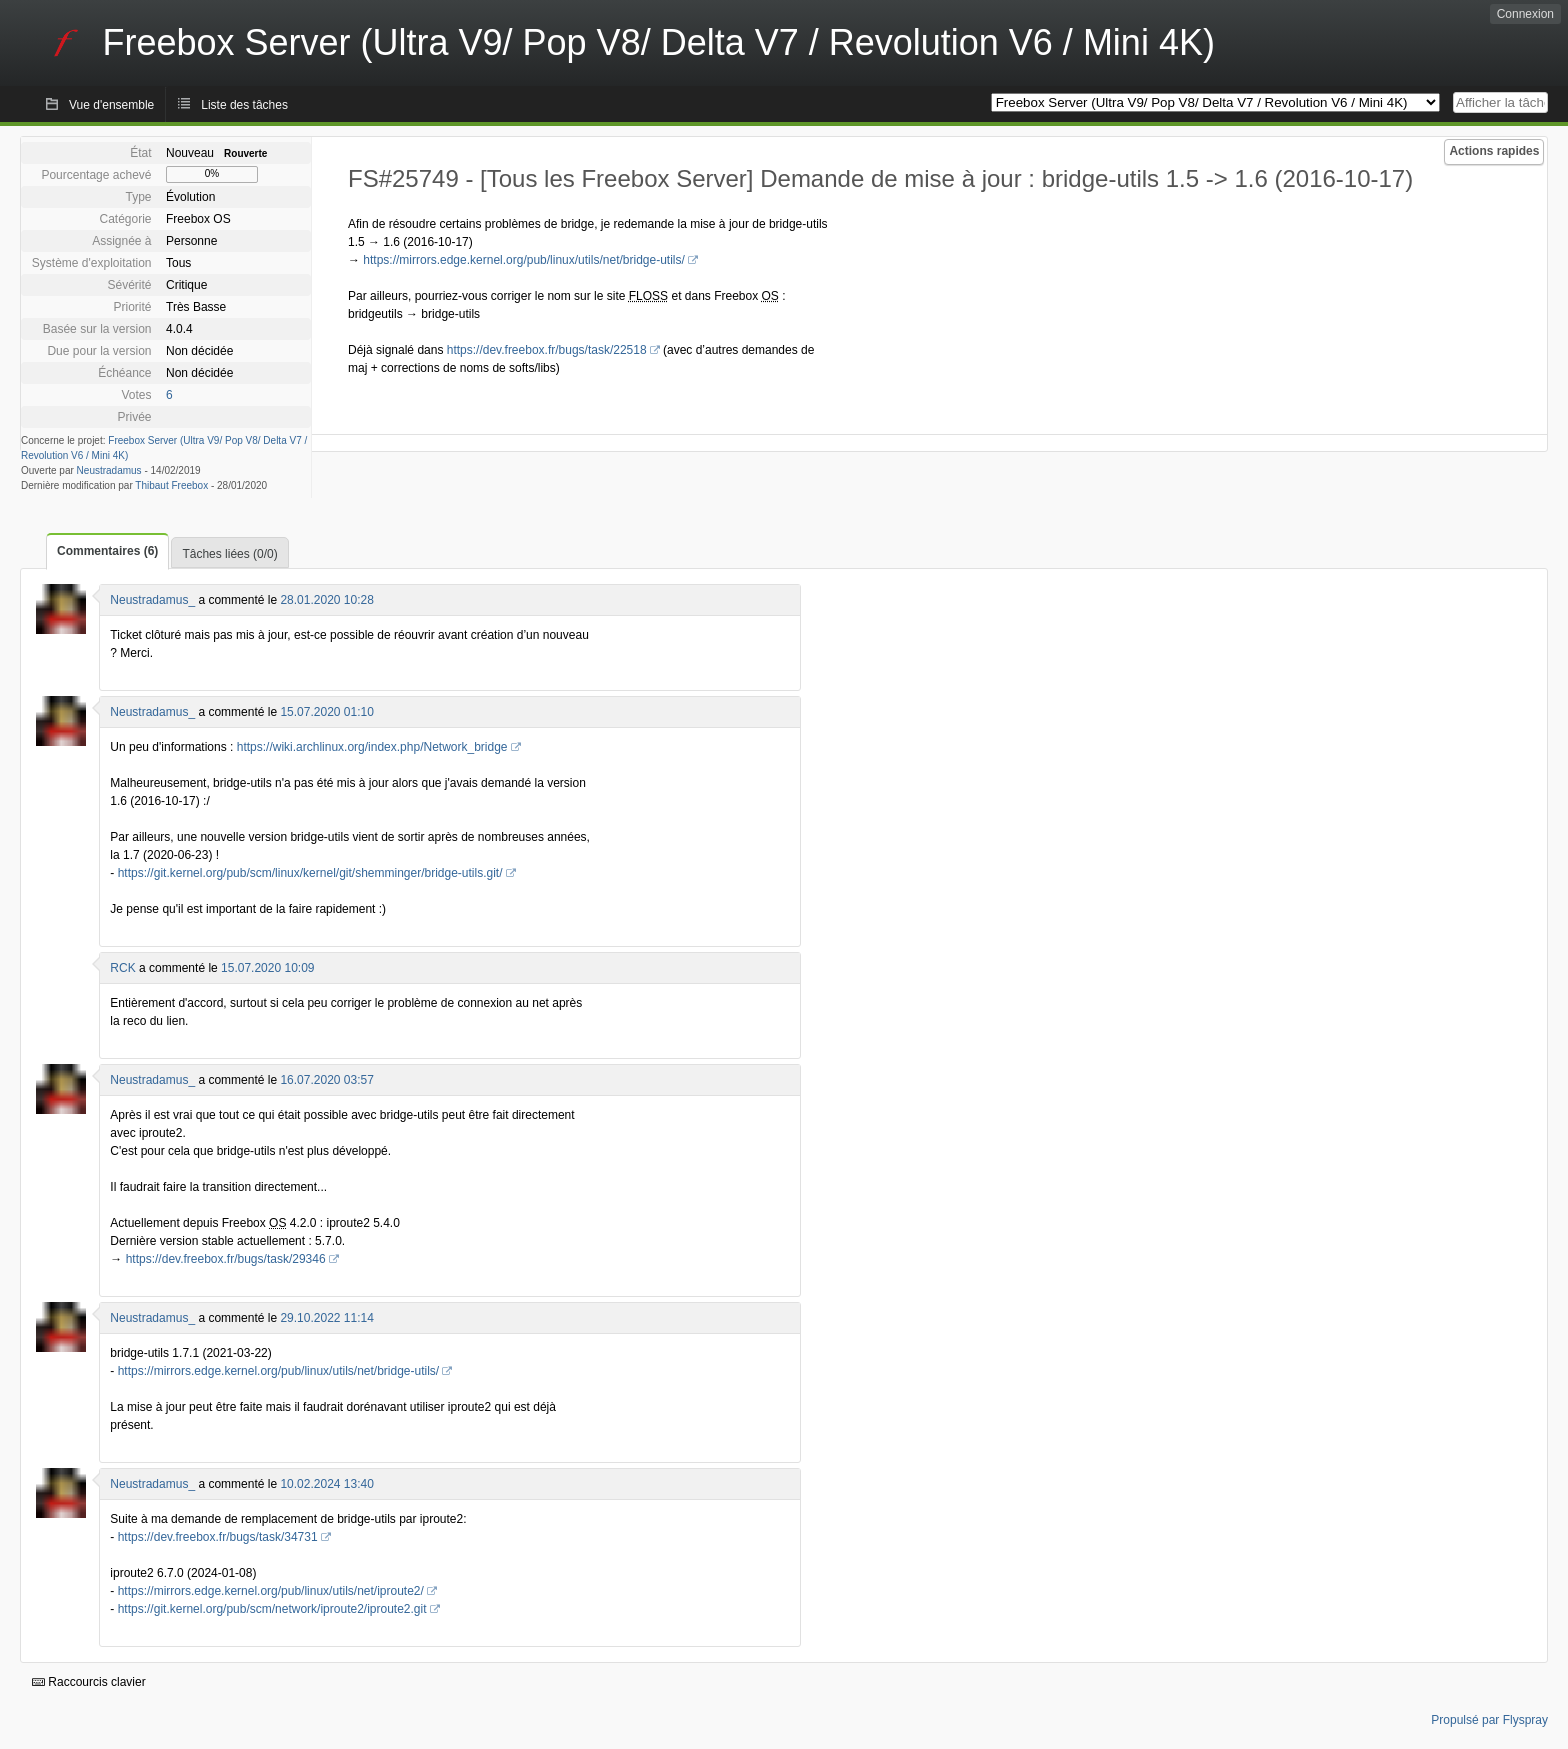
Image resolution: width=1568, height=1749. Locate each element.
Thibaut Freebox (171, 485)
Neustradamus (109, 470)
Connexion (1525, 14)
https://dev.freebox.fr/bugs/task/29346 (226, 1259)
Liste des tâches (244, 105)
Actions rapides (1494, 151)
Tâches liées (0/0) (229, 554)
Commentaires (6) (107, 551)
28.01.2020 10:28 (326, 600)
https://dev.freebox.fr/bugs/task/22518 (547, 350)
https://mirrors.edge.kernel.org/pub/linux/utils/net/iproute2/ (271, 1591)
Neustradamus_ (152, 600)
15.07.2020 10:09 (267, 968)
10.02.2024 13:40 (326, 1484)
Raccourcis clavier (89, 1682)
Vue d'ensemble (111, 105)
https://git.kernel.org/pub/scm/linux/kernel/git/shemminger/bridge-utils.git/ (310, 873)
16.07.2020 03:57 (326, 1080)
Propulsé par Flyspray (1489, 1720)
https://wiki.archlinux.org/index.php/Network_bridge (372, 747)
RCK (122, 968)
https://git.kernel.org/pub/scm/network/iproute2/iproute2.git (272, 1609)
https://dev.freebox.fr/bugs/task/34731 (218, 1537)
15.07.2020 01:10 (326, 712)
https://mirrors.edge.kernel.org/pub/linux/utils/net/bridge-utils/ (524, 260)
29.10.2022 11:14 (326, 1318)
